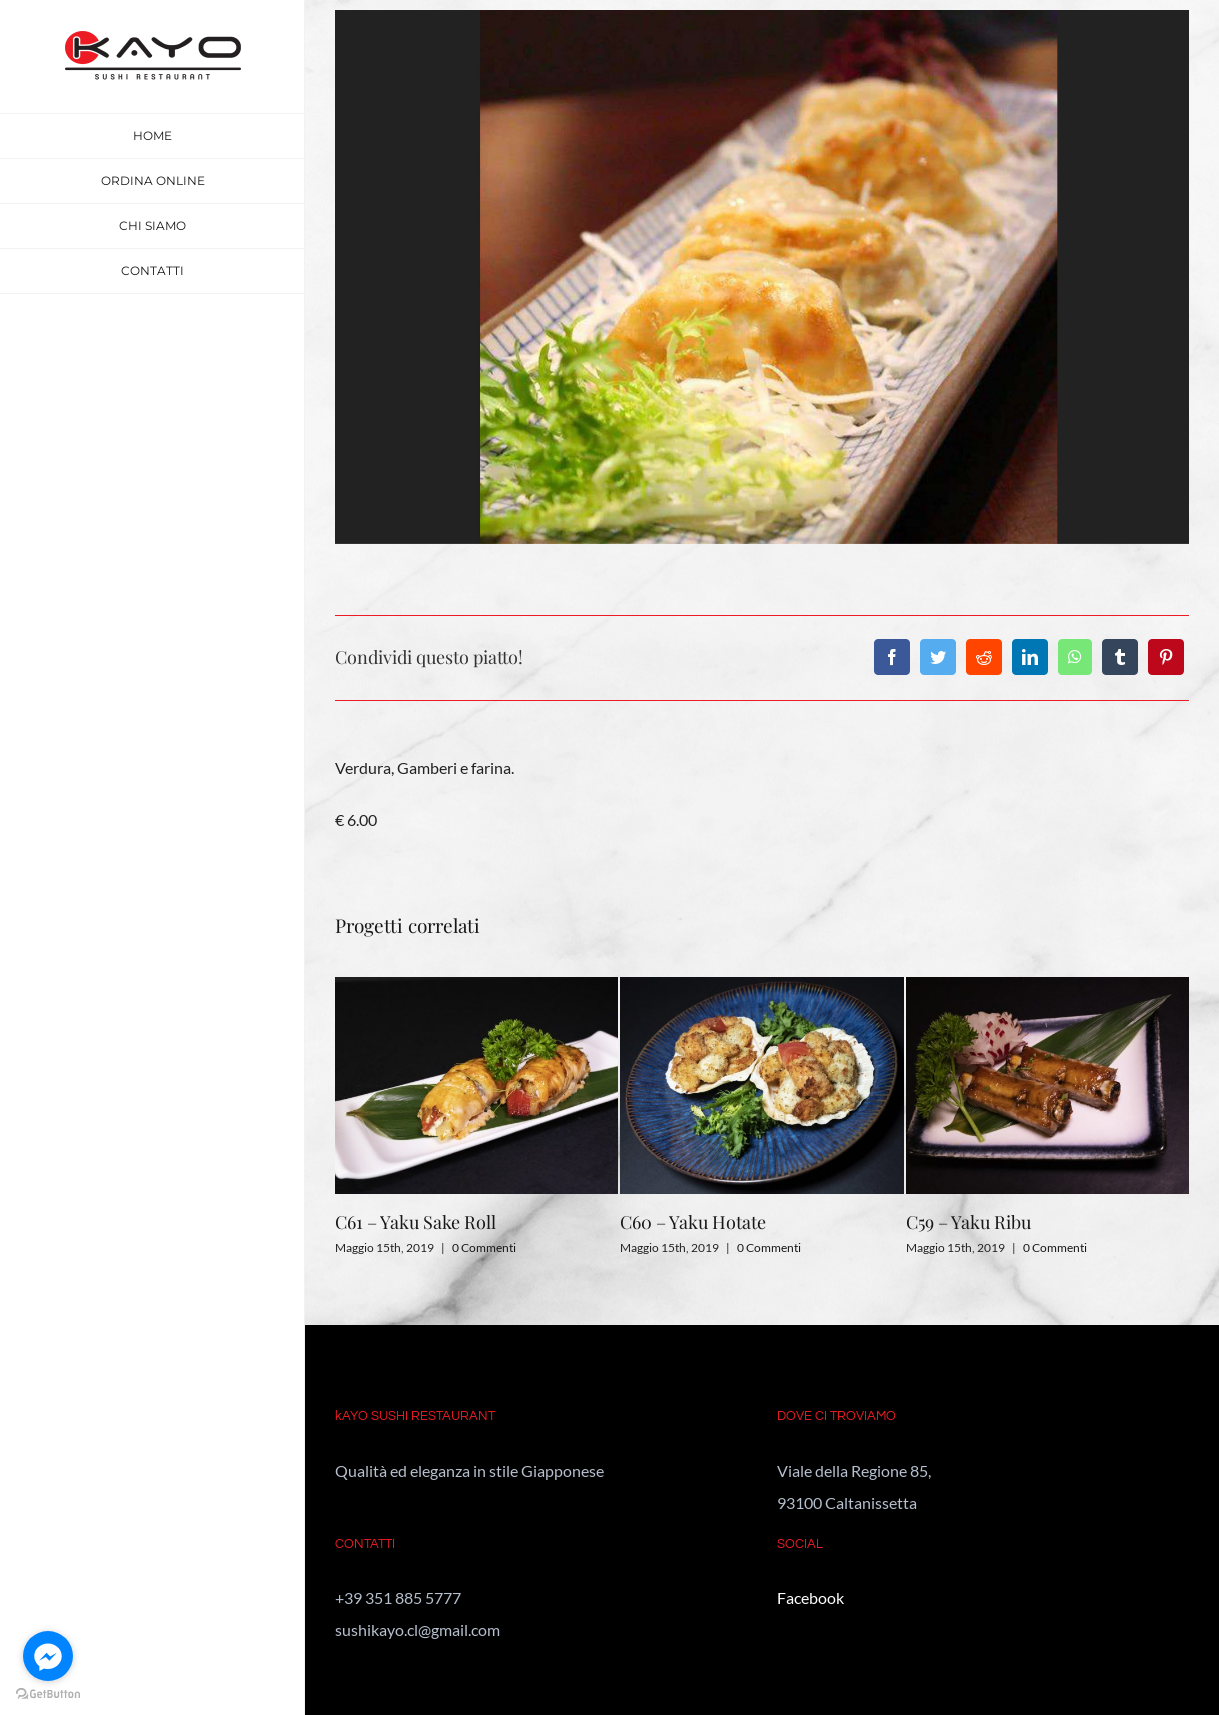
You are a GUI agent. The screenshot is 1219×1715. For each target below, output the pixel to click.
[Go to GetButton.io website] (48, 1694)
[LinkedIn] (1030, 657)
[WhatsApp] (1075, 657)
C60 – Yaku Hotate (693, 1222)
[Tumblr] (1120, 657)
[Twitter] (938, 657)
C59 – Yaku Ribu (968, 1222)
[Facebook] (892, 657)
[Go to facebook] (48, 1656)
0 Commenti (484, 1247)
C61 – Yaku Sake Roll (415, 1222)
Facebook (810, 1597)
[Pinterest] (1166, 657)
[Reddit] (984, 657)
